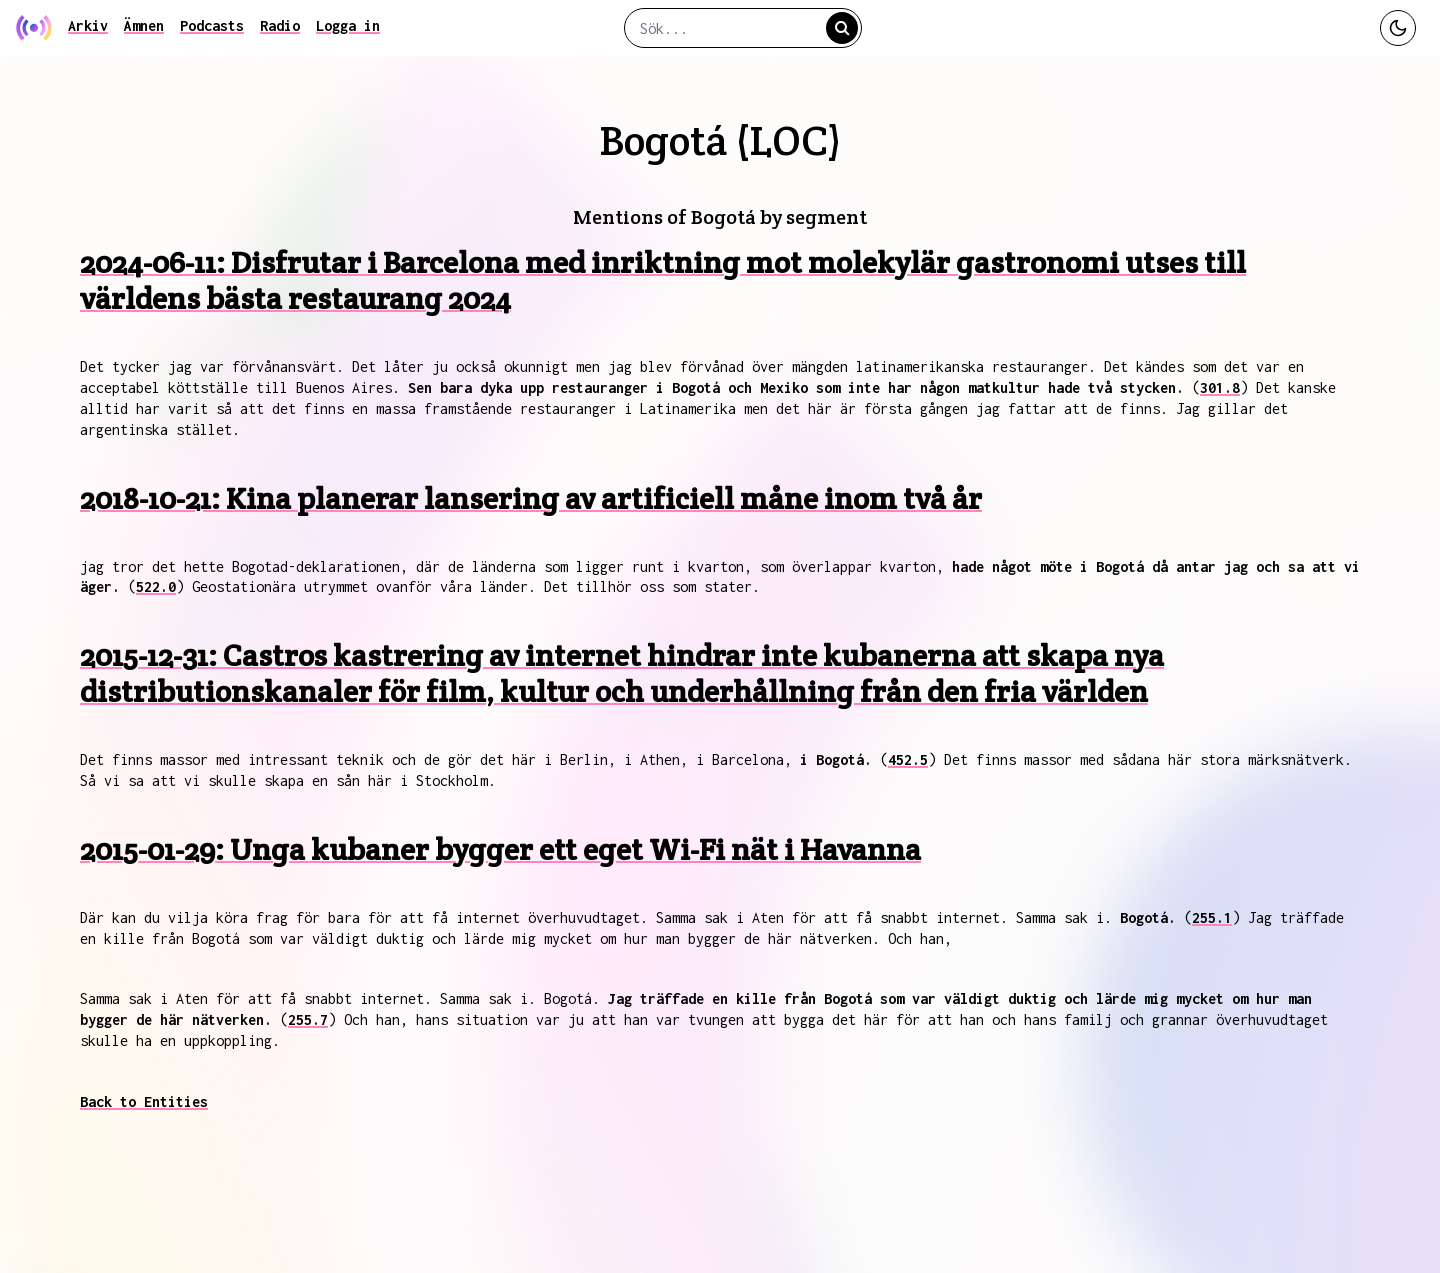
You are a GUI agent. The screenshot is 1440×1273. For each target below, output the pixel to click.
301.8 (1220, 387)
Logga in (348, 25)
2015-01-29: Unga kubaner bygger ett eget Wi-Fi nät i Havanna (500, 849)
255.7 (308, 1019)
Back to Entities (144, 1101)
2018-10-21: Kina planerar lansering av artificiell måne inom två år (531, 498)
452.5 (908, 759)
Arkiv (88, 25)
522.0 (156, 586)
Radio (280, 25)
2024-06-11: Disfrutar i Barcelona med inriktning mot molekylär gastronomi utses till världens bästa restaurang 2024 (663, 280)
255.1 (1212, 917)
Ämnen (144, 25)
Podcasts (212, 25)
